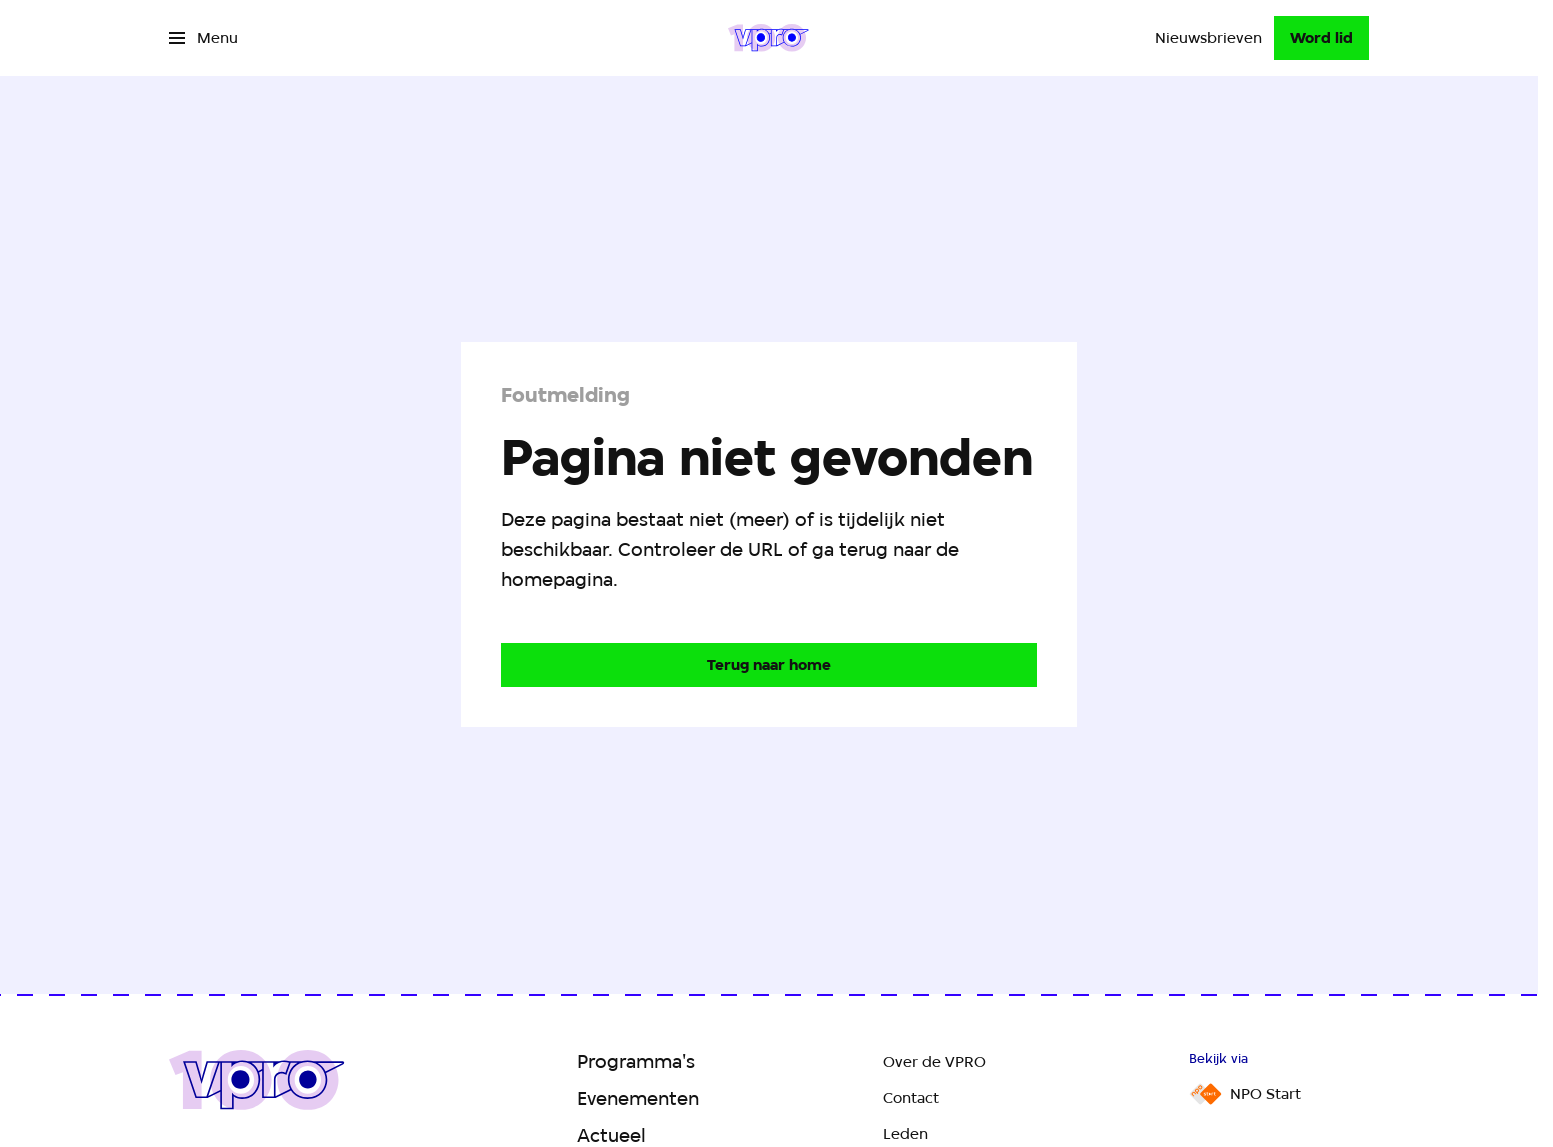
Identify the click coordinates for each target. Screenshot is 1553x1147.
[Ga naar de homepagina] (769, 665)
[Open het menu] (203, 38)
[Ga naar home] (768, 38)
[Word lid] (1321, 38)
